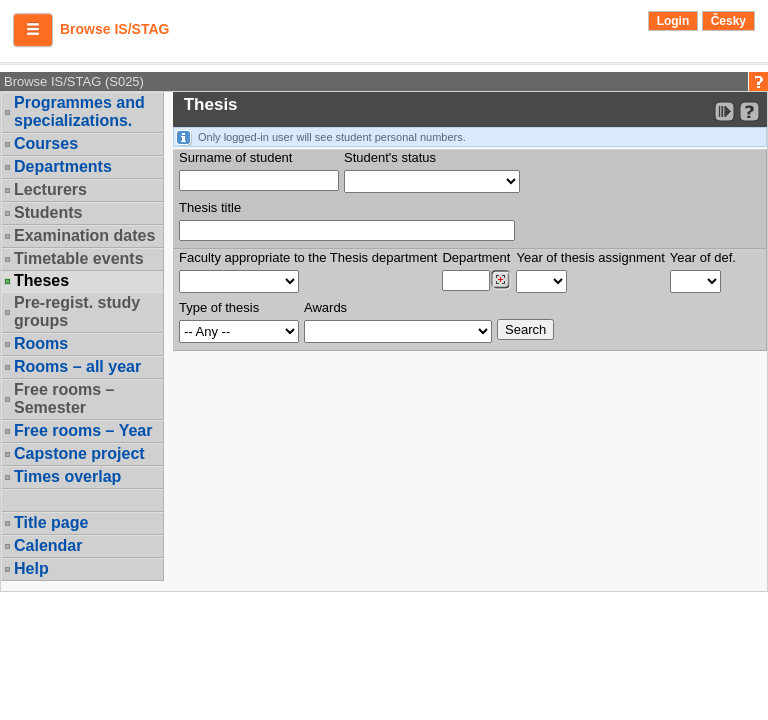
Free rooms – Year (83, 430)
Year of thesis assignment (590, 257)
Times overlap (67, 476)
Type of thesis (219, 307)
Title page (51, 522)
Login (673, 21)
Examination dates (84, 235)
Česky (728, 21)
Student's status (390, 157)
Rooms (41, 343)
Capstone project (79, 453)
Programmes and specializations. (79, 111)
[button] (33, 30)
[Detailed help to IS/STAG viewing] (749, 111)
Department (476, 257)
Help (31, 568)
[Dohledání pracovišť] (500, 280)
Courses (46, 143)
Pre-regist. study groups (77, 311)
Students (48, 212)
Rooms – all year (77, 366)
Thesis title (210, 207)
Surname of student (235, 157)
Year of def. (703, 257)
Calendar (48, 545)
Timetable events (79, 258)
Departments (63, 166)
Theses (41, 281)
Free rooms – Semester (64, 398)
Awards (325, 307)
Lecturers (50, 189)
